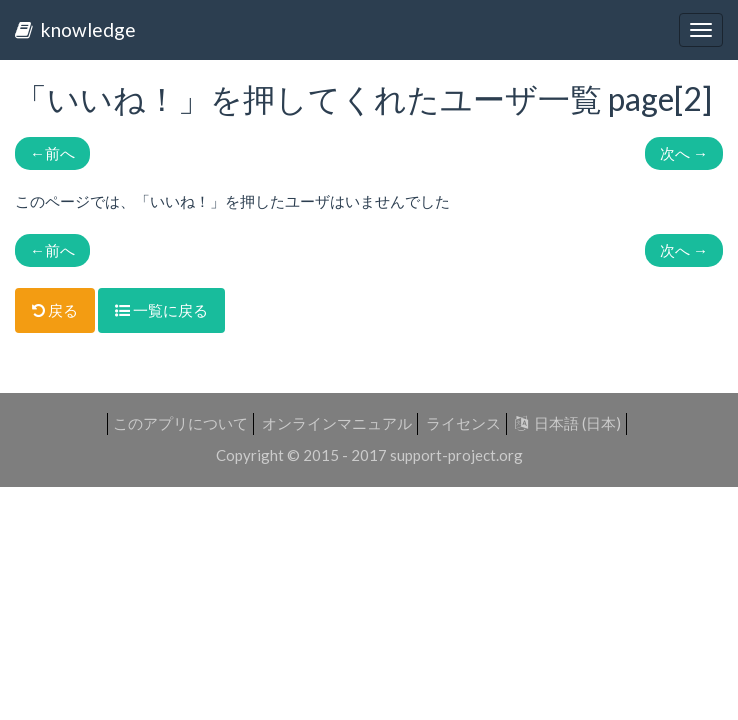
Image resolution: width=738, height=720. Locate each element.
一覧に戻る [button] (161, 310)
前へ (52, 153)
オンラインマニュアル (337, 423)
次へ (684, 153)
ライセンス (463, 423)
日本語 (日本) (568, 423)
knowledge (75, 29)
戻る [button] (55, 310)
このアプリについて (180, 423)
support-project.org (456, 455)
